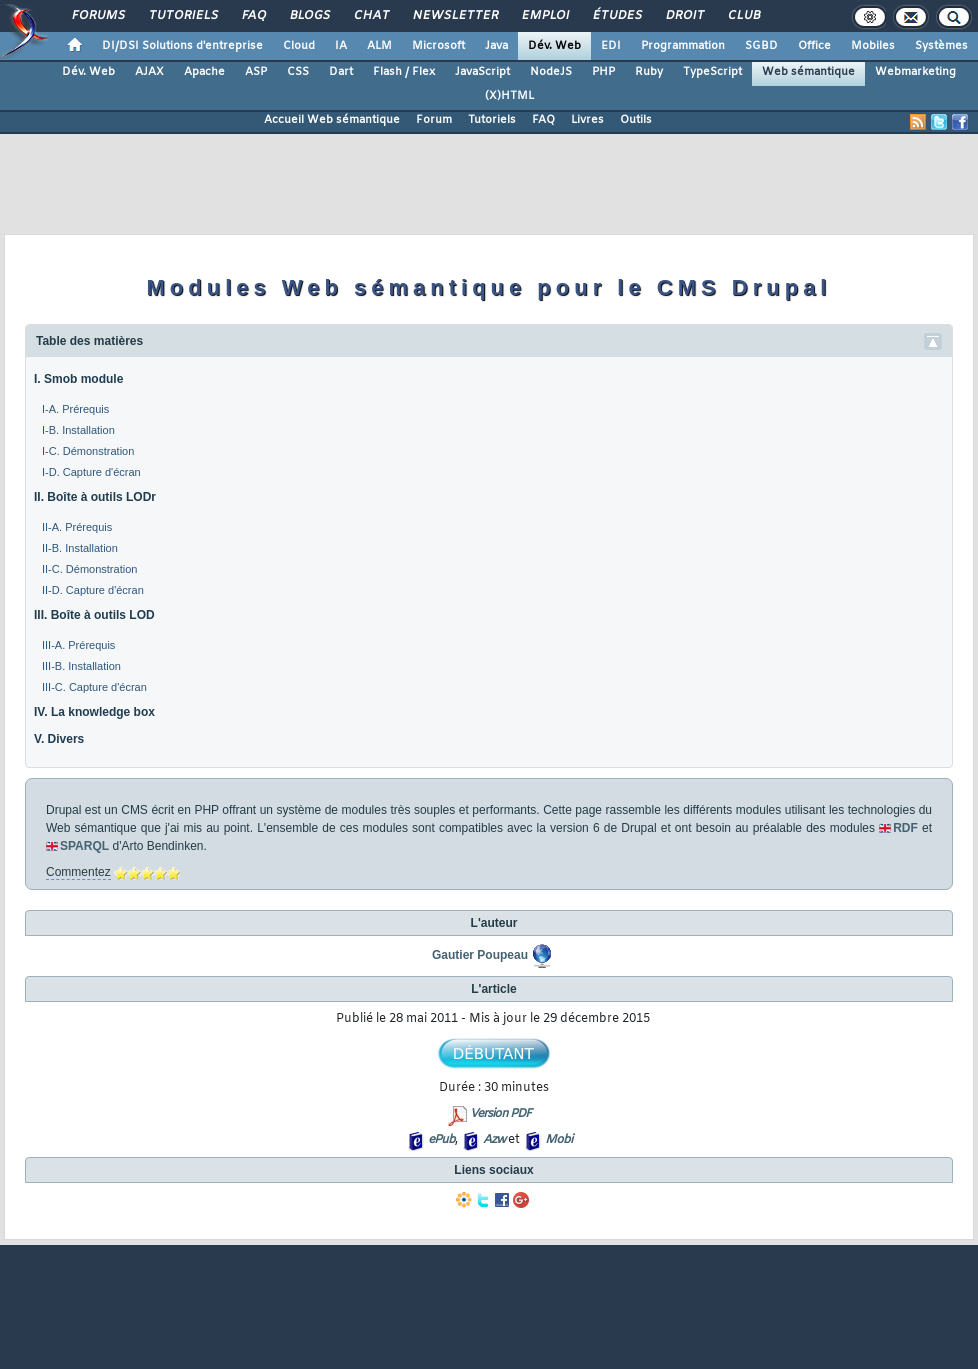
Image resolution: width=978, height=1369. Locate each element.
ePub (441, 1140)
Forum (434, 120)
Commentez (78, 872)
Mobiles (873, 46)
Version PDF (500, 1114)
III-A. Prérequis (78, 645)
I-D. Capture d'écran (91, 472)
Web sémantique (808, 72)
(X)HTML (509, 96)
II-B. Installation (80, 548)
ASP (256, 72)
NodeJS (551, 72)
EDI (611, 46)
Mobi (558, 1140)
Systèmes (941, 46)
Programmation (683, 46)
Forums (97, 16)
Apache (204, 72)
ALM (379, 46)
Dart (341, 72)
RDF (905, 828)
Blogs (309, 16)
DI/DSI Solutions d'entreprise (182, 46)
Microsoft (438, 46)
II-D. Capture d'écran (93, 590)
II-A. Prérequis (77, 527)
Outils (636, 120)
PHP (603, 72)
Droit (684, 16)
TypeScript (712, 72)
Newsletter (454, 16)
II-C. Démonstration (89, 569)
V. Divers (59, 739)
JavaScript (482, 72)
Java (496, 46)
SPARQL (84, 846)
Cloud (299, 46)
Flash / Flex (404, 72)
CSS (298, 72)
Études (616, 16)
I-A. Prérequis (75, 409)
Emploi (544, 16)
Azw (494, 1140)
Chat (370, 16)
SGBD (761, 46)
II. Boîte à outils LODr (95, 497)
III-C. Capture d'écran (94, 687)
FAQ (253, 16)
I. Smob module (78, 379)
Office (814, 46)
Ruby (649, 72)
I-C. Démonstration (88, 451)
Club (743, 16)
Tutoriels (182, 16)
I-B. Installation (78, 430)
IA (341, 46)
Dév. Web (554, 46)
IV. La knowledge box (94, 712)
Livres (587, 120)
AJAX (149, 72)
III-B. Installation (81, 666)
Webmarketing (915, 72)
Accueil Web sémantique (332, 120)
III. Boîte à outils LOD (94, 615)
